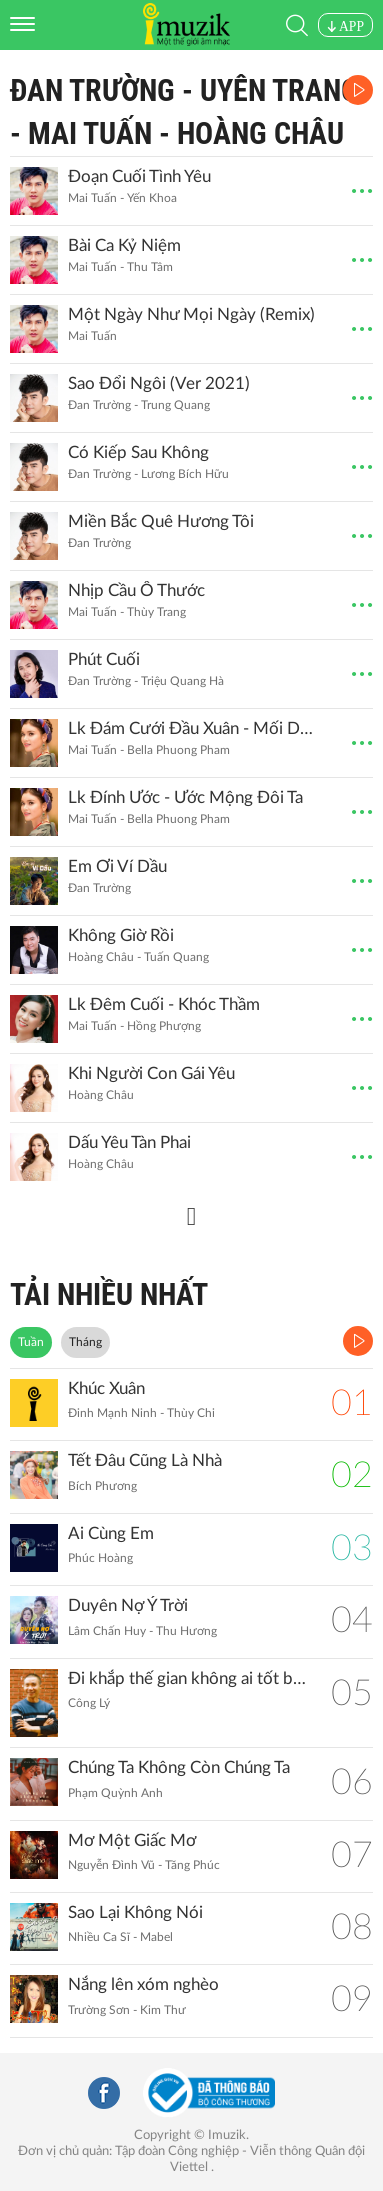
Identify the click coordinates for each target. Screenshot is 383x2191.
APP (345, 26)
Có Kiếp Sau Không (138, 452)
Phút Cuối (104, 659)
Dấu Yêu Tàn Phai (129, 1142)
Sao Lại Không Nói (135, 1912)
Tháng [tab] (85, 1342)
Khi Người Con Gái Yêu (151, 1073)
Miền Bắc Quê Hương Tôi (161, 521)
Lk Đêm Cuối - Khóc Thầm (164, 1004)
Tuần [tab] (31, 1342)
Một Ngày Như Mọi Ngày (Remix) (191, 314)
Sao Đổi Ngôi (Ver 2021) (159, 383)
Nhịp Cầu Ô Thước (136, 590)
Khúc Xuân (106, 1388)
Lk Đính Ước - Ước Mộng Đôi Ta (185, 797)
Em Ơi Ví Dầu (117, 866)
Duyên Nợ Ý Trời (128, 1605)
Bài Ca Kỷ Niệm (124, 245)
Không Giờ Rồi (121, 935)
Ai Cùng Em (111, 1533)
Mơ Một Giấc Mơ (132, 1840)
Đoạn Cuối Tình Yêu (139, 176)
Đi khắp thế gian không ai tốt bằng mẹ (189, 1678)
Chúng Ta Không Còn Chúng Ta (179, 1767)
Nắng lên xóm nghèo (143, 1984)
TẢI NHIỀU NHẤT (109, 1294)
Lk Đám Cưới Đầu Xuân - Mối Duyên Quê (192, 728)
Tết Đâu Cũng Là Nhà (145, 1460)
